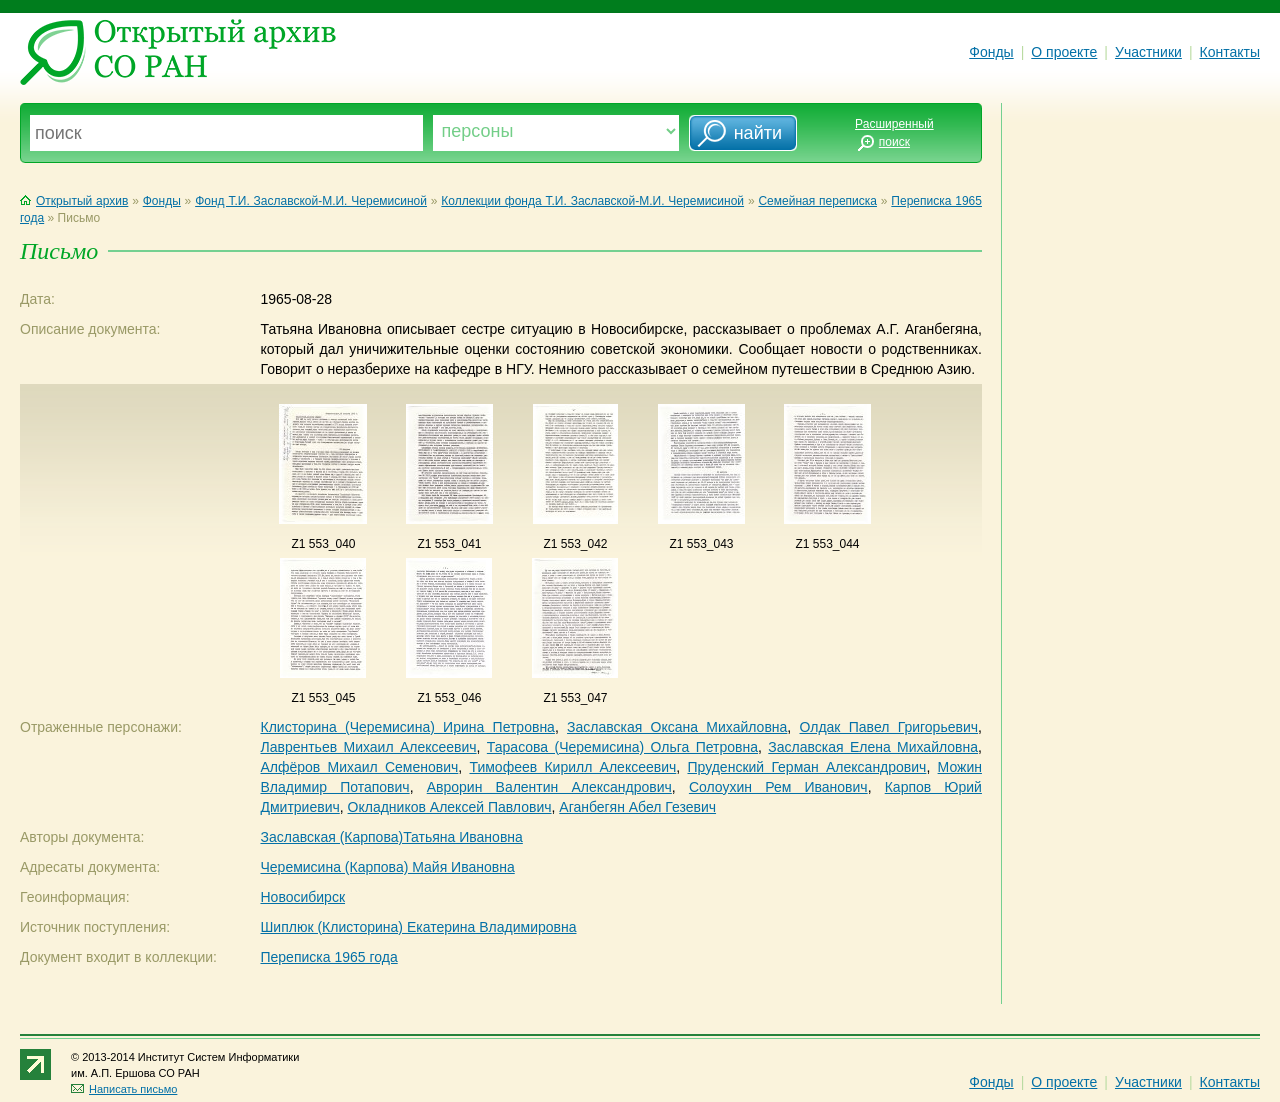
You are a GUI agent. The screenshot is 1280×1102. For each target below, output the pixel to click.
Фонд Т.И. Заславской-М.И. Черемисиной (311, 201)
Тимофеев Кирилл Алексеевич (572, 767)
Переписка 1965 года (328, 957)
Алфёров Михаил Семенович (359, 767)
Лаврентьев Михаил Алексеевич (368, 747)
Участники (1148, 52)
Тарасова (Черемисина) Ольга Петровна (622, 747)
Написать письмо (124, 1089)
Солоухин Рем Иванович (778, 787)
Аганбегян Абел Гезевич (637, 807)
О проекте (1064, 52)
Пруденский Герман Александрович (806, 767)
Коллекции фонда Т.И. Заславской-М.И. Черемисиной (592, 201)
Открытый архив (74, 201)
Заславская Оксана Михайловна (677, 727)
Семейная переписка (817, 201)
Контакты (1230, 52)
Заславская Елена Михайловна (873, 747)
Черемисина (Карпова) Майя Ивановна (387, 867)
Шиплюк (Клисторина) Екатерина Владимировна (418, 927)
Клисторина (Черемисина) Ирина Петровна (407, 727)
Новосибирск (302, 897)
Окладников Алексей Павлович (450, 807)
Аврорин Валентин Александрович (549, 787)
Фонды (991, 52)
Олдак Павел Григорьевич (889, 727)
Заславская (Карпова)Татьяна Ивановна (391, 837)
